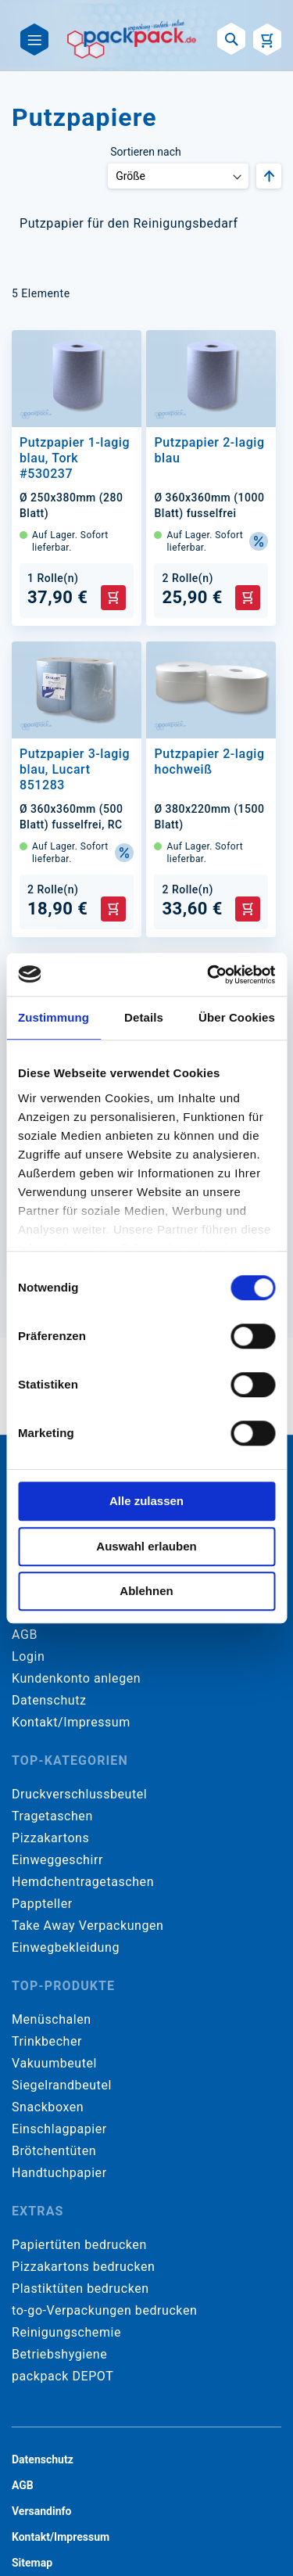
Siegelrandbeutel (62, 2085)
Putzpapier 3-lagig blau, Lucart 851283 (75, 769)
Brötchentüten (54, 2150)
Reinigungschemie (66, 2332)
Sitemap (32, 2562)
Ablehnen (146, 1590)
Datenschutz (49, 1700)
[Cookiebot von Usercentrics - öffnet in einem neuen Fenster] (208, 975)
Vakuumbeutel (54, 2063)
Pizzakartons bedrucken (83, 2266)
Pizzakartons (50, 1838)
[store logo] (132, 39)
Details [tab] (143, 1017)
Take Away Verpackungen (88, 1925)
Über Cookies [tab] (236, 1017)
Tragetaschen (52, 1816)
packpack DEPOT (62, 2376)
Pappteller (42, 1903)
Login (28, 1656)
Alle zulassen (146, 1500)
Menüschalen (51, 2019)
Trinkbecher (47, 2041)
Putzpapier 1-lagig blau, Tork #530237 (75, 458)
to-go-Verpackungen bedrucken (104, 2310)
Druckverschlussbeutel (79, 1794)
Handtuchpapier (59, 2172)
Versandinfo (41, 2511)
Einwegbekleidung (66, 1947)
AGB (25, 1634)
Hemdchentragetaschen (83, 1881)
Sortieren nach (145, 152)
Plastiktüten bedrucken (80, 2288)
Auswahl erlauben (146, 1546)
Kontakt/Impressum (71, 1722)
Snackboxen (48, 2107)
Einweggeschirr (57, 1859)
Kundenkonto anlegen (76, 1678)
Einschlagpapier (59, 2129)
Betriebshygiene (59, 2354)
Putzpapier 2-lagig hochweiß (209, 761)
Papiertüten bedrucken (79, 2244)
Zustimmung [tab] (53, 1017)
